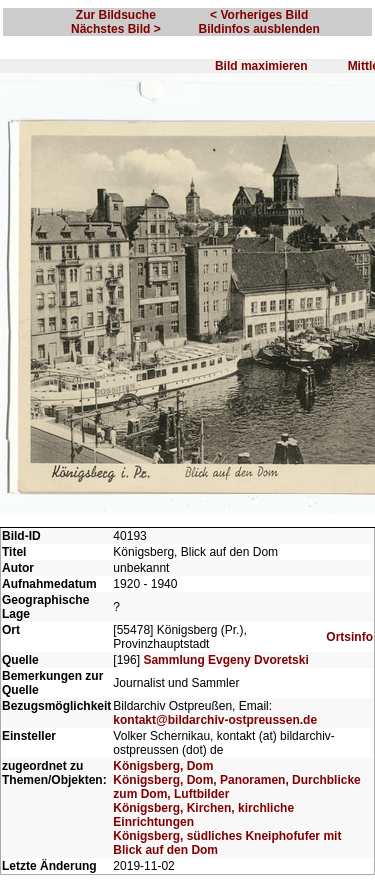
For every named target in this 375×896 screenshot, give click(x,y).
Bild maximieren (261, 66)
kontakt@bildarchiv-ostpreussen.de (215, 720)
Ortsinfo (349, 637)
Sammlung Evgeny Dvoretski (225, 660)
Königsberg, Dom (163, 766)
